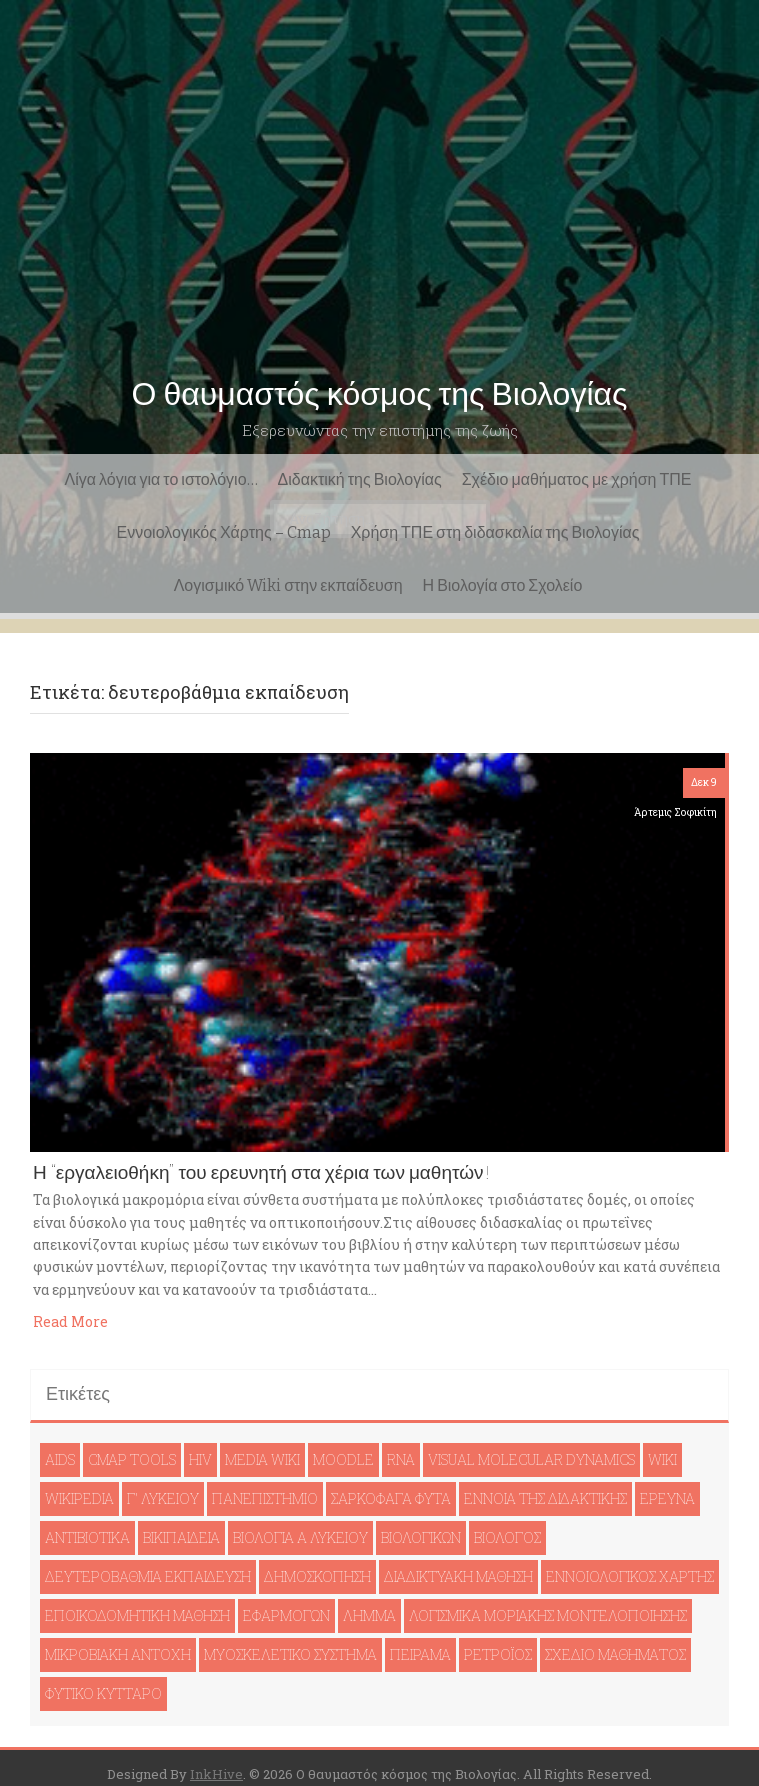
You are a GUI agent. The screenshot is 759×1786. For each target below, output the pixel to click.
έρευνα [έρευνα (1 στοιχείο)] (667, 1498)
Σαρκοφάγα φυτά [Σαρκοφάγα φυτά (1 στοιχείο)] (391, 1498)
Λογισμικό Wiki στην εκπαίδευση (288, 585)
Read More (70, 1321)
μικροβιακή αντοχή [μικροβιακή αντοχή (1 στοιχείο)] (118, 1654)
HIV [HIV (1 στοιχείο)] (200, 1459)
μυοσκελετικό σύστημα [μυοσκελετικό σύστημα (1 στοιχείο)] (290, 1654)
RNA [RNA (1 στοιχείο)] (401, 1459)
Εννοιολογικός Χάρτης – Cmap (224, 532)
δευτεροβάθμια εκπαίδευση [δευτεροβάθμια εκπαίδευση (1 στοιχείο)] (148, 1576)
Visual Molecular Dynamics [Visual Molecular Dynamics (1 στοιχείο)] (531, 1459)
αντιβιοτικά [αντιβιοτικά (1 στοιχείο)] (87, 1537)
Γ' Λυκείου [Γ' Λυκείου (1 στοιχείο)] (163, 1498)
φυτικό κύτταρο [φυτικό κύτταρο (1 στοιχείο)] (103, 1693)
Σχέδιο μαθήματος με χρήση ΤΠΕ (577, 479)
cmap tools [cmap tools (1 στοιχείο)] (132, 1459)
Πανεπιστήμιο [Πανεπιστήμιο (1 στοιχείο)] (265, 1498)
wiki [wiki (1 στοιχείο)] (662, 1459)
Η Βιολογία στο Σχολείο (503, 585)
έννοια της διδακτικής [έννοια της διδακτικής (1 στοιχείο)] (545, 1498)
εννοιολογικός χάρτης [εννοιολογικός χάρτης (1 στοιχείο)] (630, 1576)
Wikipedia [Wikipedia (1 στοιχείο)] (79, 1498)
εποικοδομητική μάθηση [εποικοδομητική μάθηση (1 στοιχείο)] (137, 1615)
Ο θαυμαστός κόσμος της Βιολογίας (380, 394)
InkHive (216, 1774)
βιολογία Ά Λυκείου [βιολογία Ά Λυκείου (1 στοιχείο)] (300, 1537)
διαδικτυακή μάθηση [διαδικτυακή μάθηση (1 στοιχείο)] (458, 1576)
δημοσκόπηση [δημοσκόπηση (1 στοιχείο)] (317, 1576)
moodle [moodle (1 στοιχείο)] (343, 1459)
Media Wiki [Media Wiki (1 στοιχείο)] (262, 1459)
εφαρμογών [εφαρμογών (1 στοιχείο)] (286, 1615)
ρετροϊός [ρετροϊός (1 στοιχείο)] (498, 1654)
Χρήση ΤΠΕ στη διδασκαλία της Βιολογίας (495, 532)
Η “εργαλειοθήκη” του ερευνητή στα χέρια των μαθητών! (262, 1172)
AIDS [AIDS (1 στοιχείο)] (60, 1459)
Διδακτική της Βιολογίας (360, 479)
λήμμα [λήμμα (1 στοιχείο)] (369, 1615)
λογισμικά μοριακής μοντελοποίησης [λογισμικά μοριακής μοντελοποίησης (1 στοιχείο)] (548, 1615)
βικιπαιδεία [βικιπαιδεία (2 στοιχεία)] (181, 1537)
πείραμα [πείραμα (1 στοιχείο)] (420, 1654)
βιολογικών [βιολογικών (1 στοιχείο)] (421, 1537)
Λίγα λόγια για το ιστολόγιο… (161, 479)
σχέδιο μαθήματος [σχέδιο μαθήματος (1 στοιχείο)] (615, 1654)
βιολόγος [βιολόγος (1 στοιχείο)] (507, 1537)
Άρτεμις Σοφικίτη (675, 812)
